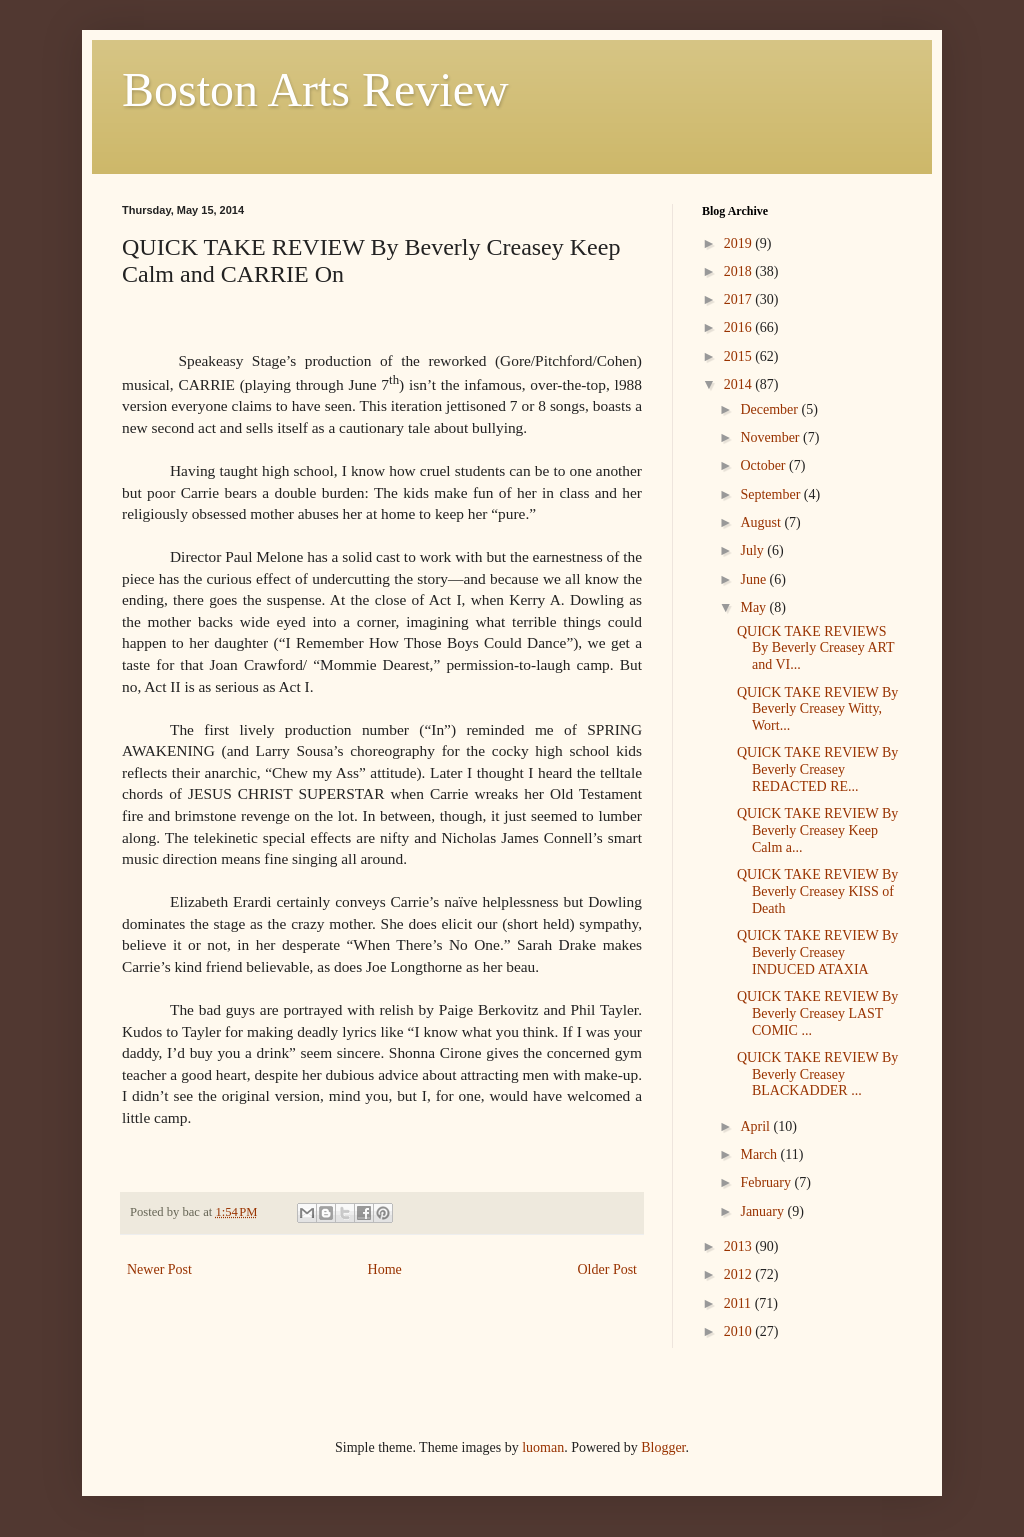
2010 (740, 1331)
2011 (739, 1303)
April (756, 1126)
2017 (740, 299)
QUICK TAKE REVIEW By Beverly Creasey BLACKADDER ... (817, 1074)
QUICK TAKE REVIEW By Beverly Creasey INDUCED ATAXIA (817, 952)
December (770, 409)
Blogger (663, 1447)
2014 (740, 384)
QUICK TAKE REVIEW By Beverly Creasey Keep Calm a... (817, 830)
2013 (740, 1246)
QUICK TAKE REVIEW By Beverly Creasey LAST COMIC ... (817, 1013)
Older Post (608, 1269)
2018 (740, 271)
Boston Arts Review (315, 89)
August (762, 522)
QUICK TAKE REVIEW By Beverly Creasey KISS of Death (817, 891)
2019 (740, 243)
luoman (543, 1447)
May (754, 607)
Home (385, 1269)
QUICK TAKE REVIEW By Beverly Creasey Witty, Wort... (817, 709)
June (754, 579)
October (764, 465)
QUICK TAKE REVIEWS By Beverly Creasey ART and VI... (815, 648)
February (767, 1182)
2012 (740, 1274)
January (763, 1211)
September (771, 494)
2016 (740, 327)
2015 (740, 356)
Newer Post (159, 1269)
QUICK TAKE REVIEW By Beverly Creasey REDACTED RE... (817, 769)
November (771, 437)
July (753, 550)
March (760, 1154)
